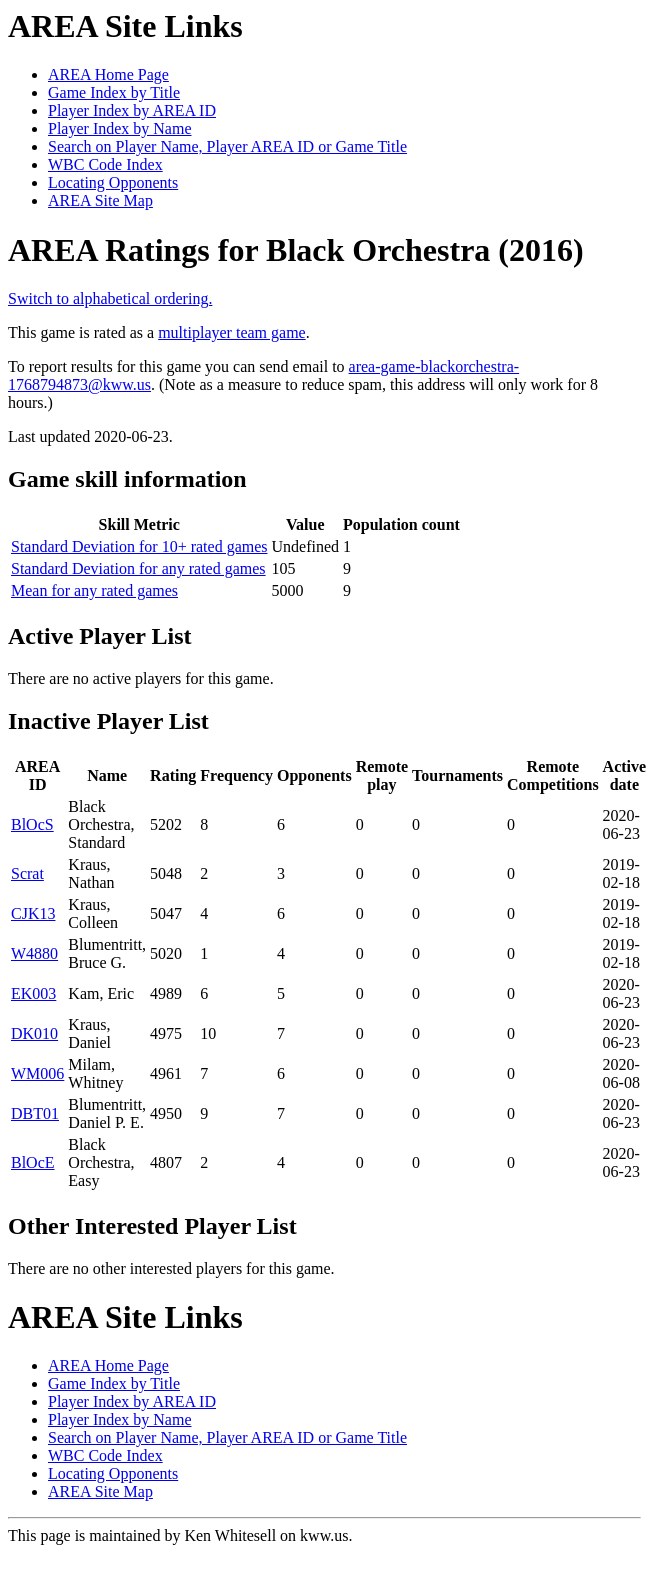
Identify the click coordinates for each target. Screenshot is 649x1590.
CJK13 (33, 913)
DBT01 (35, 1113)
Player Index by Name (120, 128)
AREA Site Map (100, 200)
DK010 (34, 1033)
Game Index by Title (114, 92)
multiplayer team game (232, 332)
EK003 (33, 993)
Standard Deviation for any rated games (138, 568)
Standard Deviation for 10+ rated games (139, 546)
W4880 (34, 953)
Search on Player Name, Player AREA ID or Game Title (227, 146)
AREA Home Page (108, 74)
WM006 (37, 1073)
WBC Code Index (105, 164)
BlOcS (32, 824)
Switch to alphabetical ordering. (110, 298)
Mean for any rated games (94, 590)
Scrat (27, 873)
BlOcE (33, 1162)
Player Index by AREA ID (132, 110)
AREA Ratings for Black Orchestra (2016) (296, 250)
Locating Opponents (113, 182)
